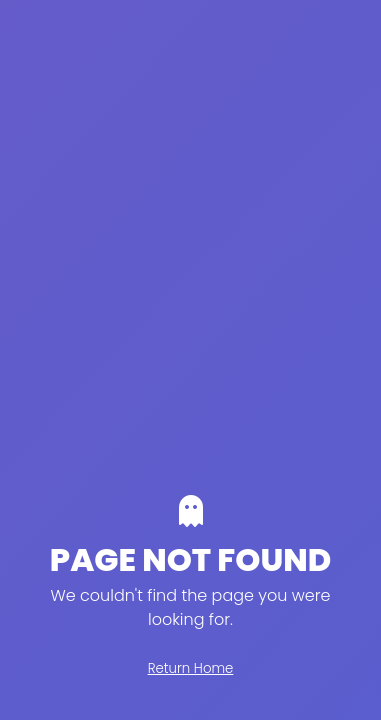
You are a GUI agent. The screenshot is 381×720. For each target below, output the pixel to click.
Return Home (191, 668)
